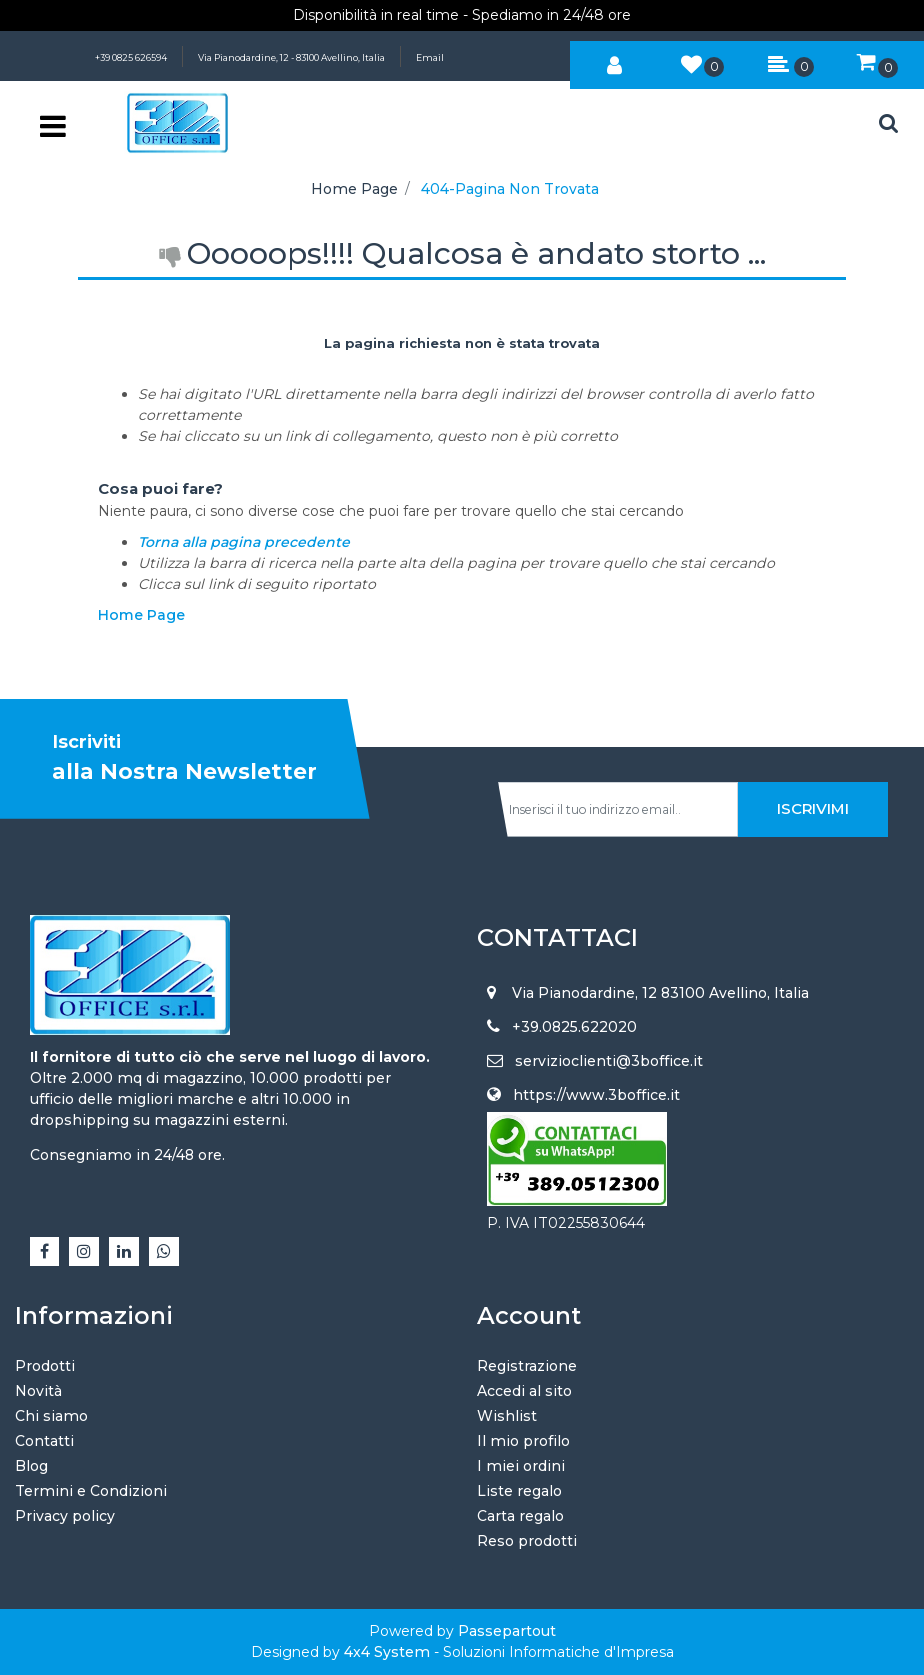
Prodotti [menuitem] (45, 1366)
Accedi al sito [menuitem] (524, 1391)
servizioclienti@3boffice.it (609, 1061)
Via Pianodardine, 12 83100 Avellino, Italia (660, 993)
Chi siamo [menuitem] (51, 1416)
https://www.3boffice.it (596, 1095)
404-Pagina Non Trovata (510, 189)
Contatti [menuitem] (44, 1441)
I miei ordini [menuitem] (521, 1466)
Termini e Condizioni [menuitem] (91, 1491)
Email (430, 57)
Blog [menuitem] (31, 1466)
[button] (813, 809)
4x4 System (387, 1652)
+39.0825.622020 (574, 1027)
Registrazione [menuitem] (527, 1366)
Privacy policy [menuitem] (65, 1516)
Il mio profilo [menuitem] (523, 1441)
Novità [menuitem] (38, 1391)
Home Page (354, 189)
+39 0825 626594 (131, 57)
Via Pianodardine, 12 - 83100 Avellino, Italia (291, 57)
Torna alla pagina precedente (244, 542)
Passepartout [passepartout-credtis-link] (507, 1631)
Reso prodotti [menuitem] (527, 1541)
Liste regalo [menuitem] (519, 1491)
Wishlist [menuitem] (507, 1416)
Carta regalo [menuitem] (520, 1516)
